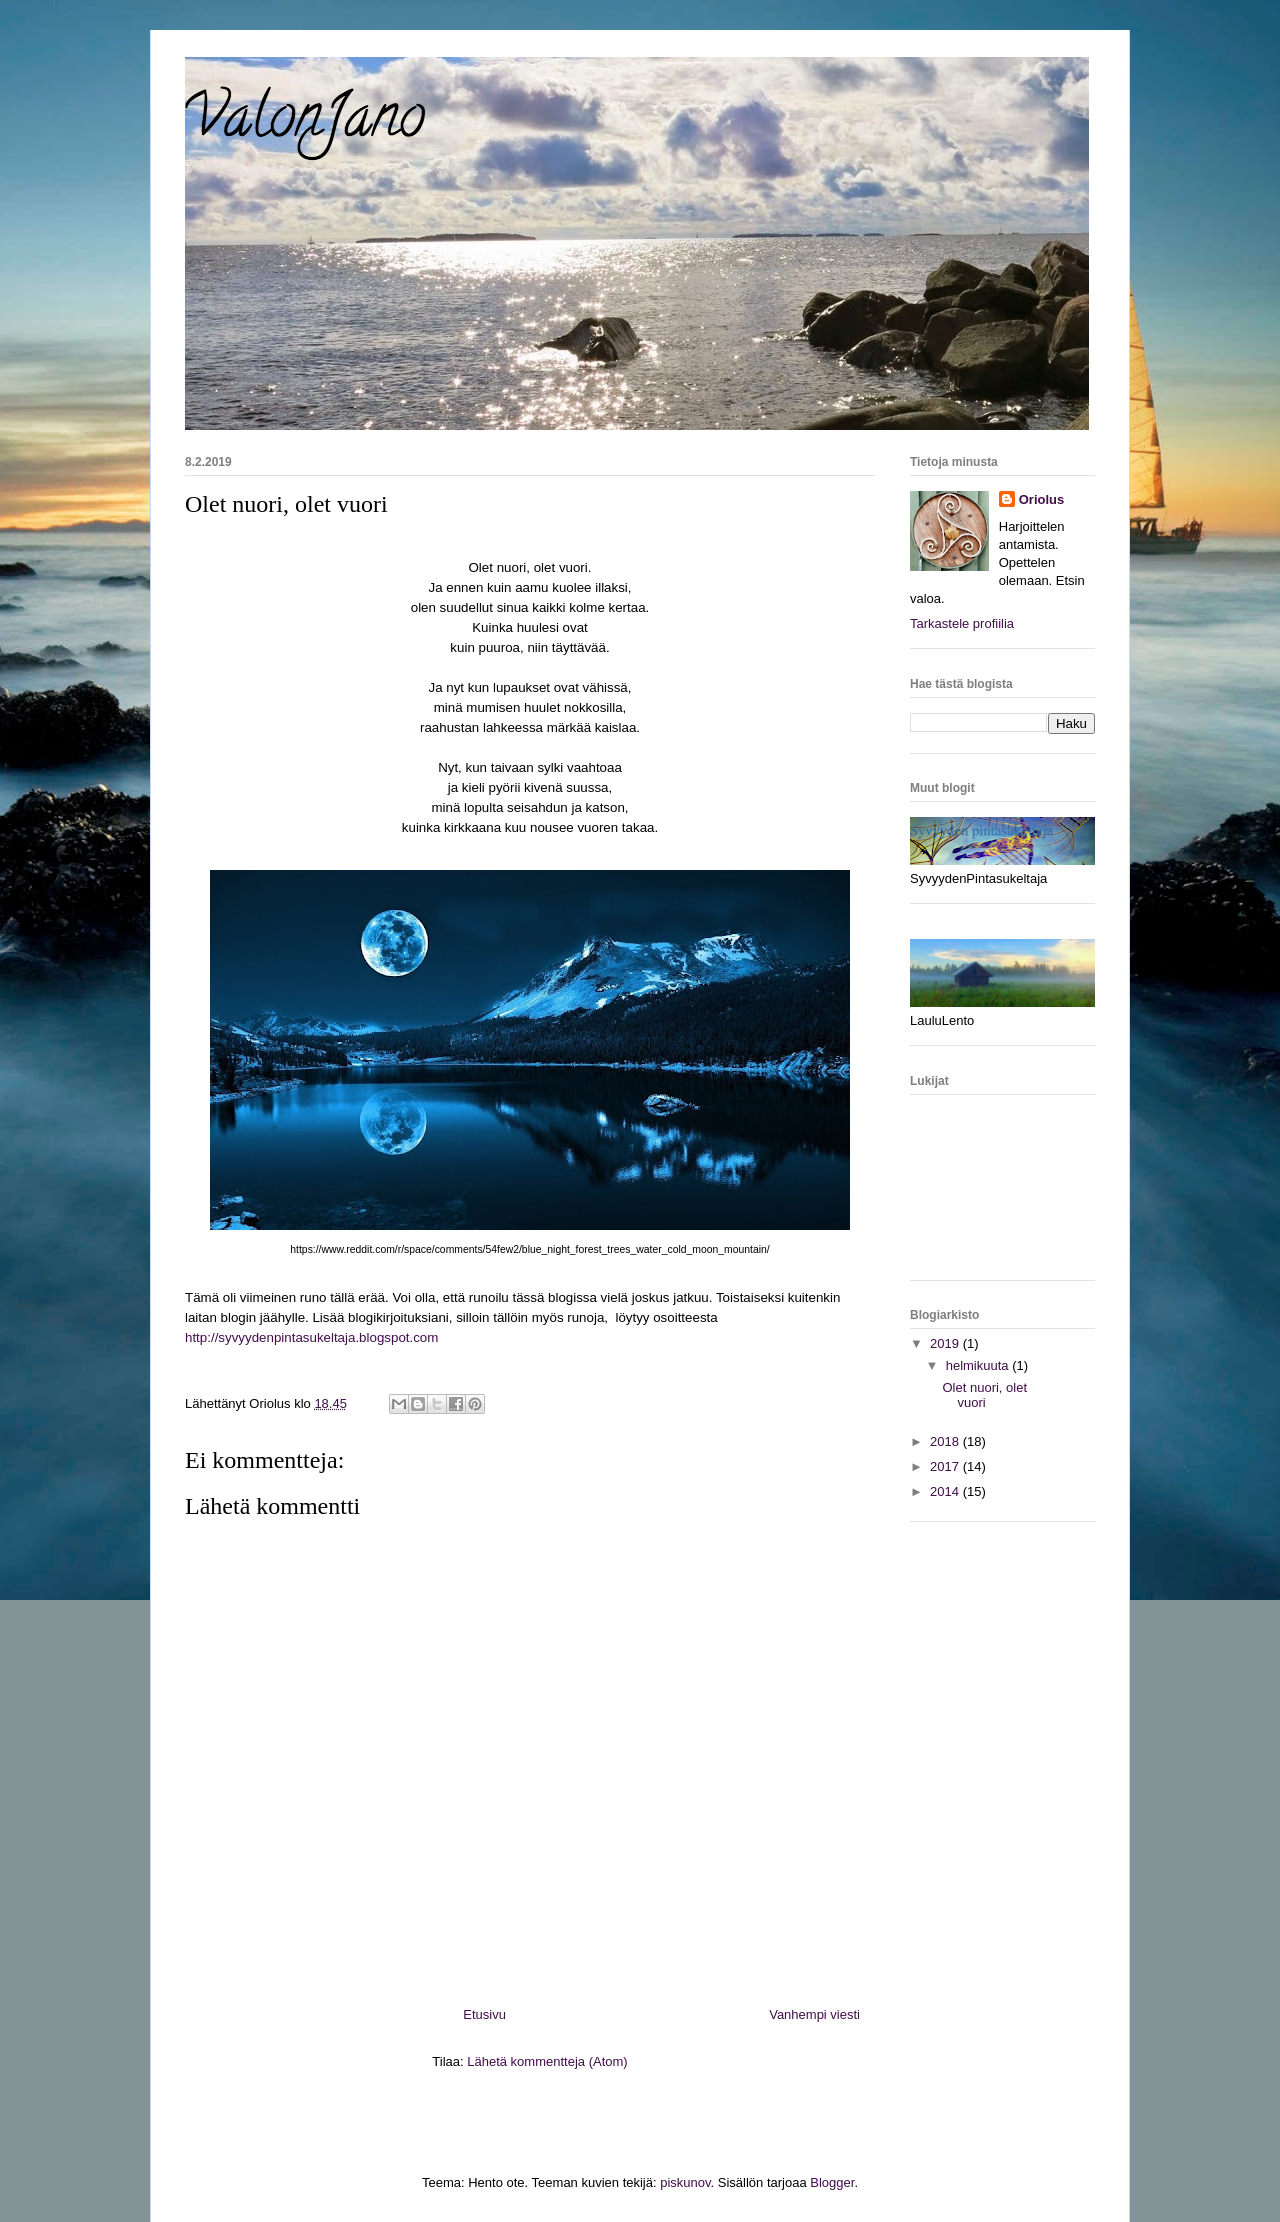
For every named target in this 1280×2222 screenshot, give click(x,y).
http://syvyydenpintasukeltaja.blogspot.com (311, 1337)
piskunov (685, 2182)
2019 (946, 1343)
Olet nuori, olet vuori (984, 1395)
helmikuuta (979, 1365)
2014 (946, 1491)
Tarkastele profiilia (962, 623)
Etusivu (484, 2014)
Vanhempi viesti (814, 2014)
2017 (946, 1466)
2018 (946, 1441)
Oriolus (1042, 499)
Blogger (832, 2182)
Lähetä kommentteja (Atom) (547, 2061)
